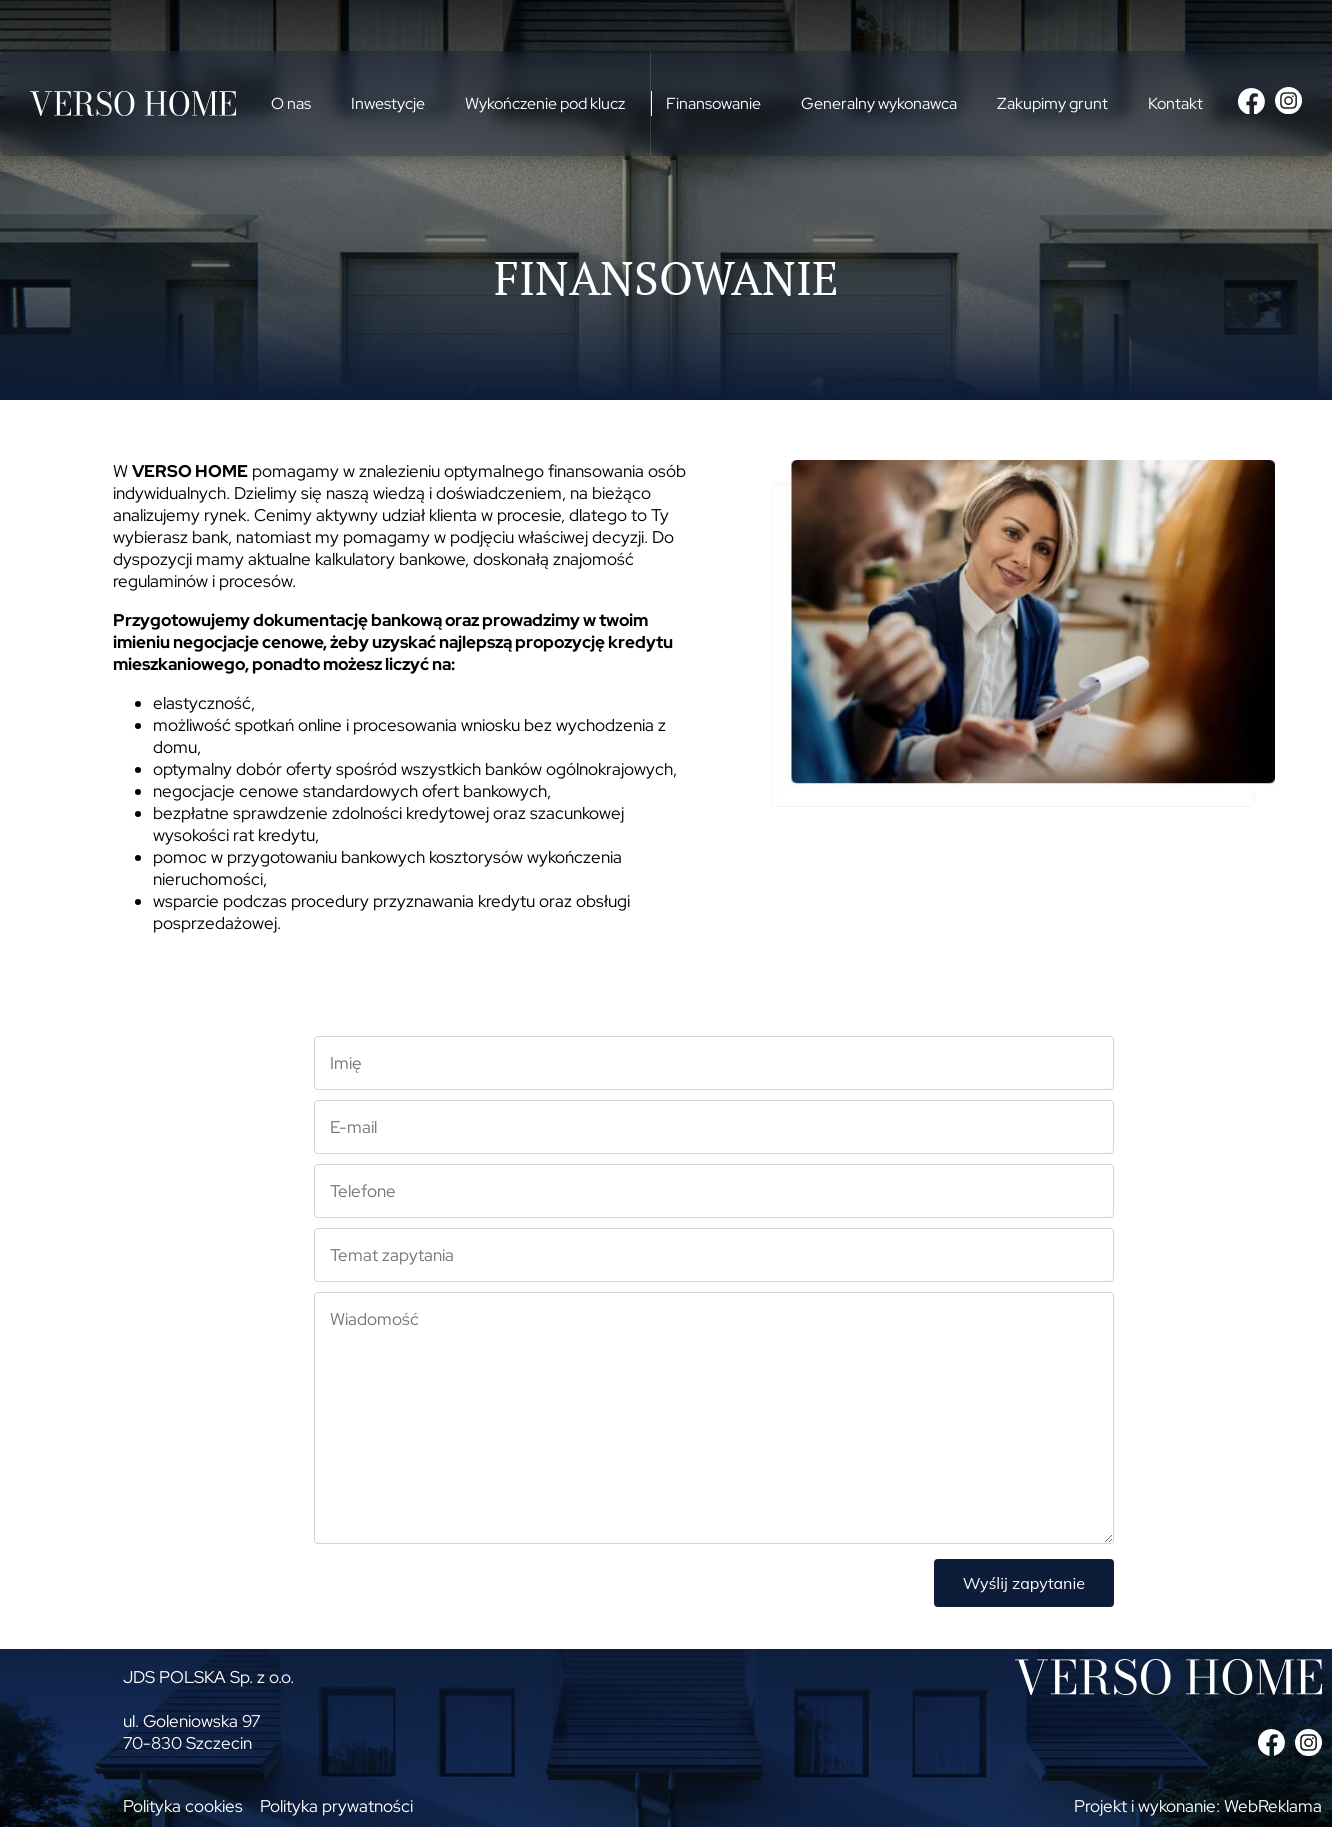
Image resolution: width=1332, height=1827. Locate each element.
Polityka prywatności (336, 1806)
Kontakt (1175, 103)
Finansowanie (713, 103)
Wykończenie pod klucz (545, 103)
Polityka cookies (183, 1806)
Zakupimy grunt (1052, 103)
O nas (291, 103)
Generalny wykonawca (879, 103)
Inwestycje (388, 103)
